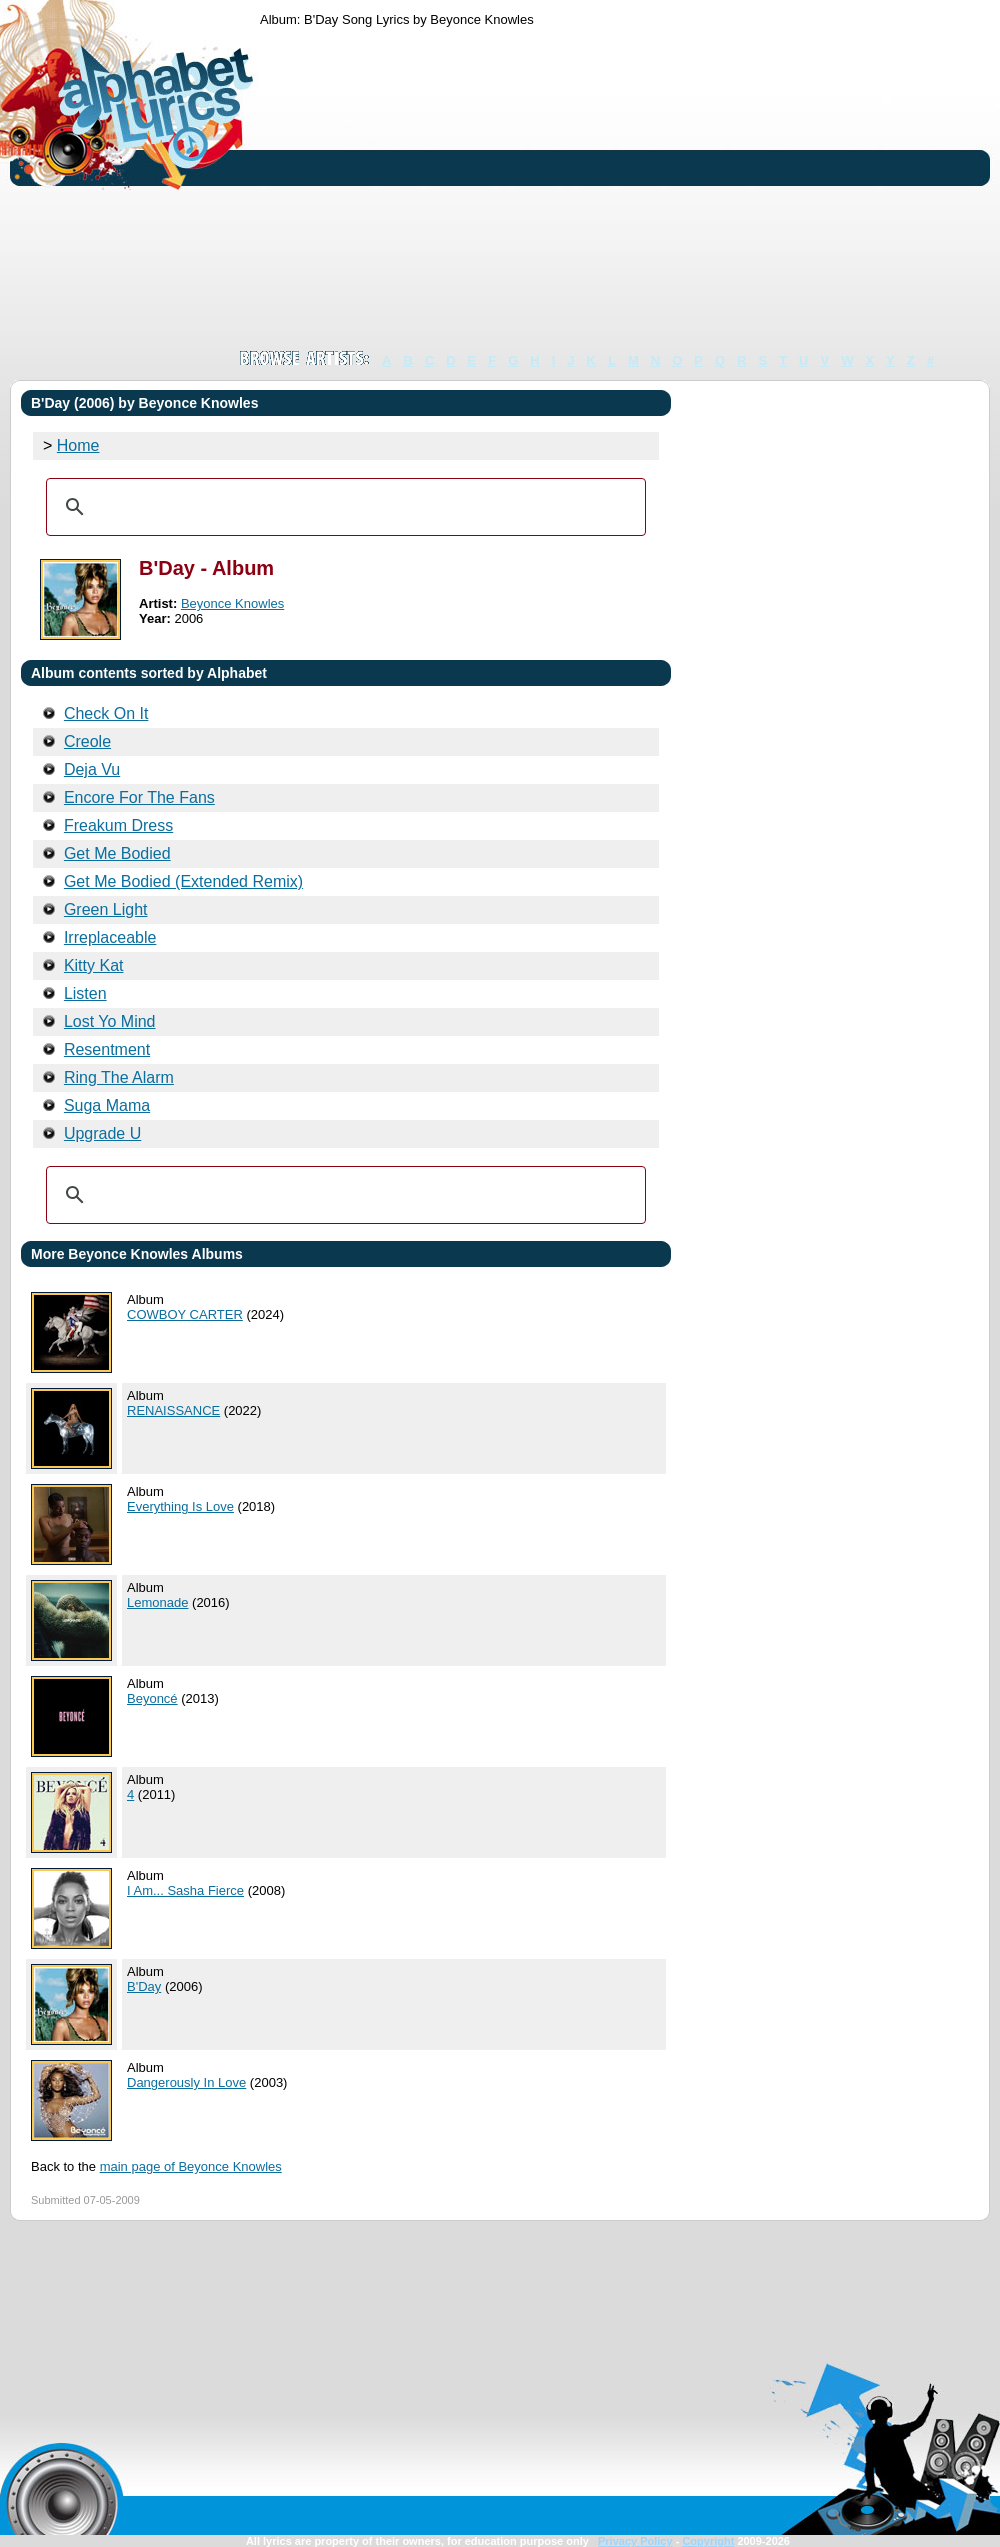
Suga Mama (107, 1105)
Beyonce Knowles (232, 603)
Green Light (106, 909)
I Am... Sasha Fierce (185, 1890)
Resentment (107, 1049)
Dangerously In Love (186, 2082)
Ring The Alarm (119, 1077)
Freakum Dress (118, 825)
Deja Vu (92, 769)
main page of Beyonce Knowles (191, 2166)
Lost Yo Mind (110, 1021)
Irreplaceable (110, 937)
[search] (343, 507)
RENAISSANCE (173, 1410)
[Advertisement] (562, 188)
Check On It (106, 713)
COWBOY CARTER (185, 1314)
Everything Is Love (180, 1506)
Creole (87, 741)
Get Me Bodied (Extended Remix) (183, 881)
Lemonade (157, 1602)
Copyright (708, 2541)
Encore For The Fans (139, 797)
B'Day (144, 1986)
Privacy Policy (635, 2541)
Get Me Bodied (117, 853)
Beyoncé (152, 1698)
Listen (85, 993)
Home (78, 445)
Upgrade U (102, 1133)
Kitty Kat (94, 965)
